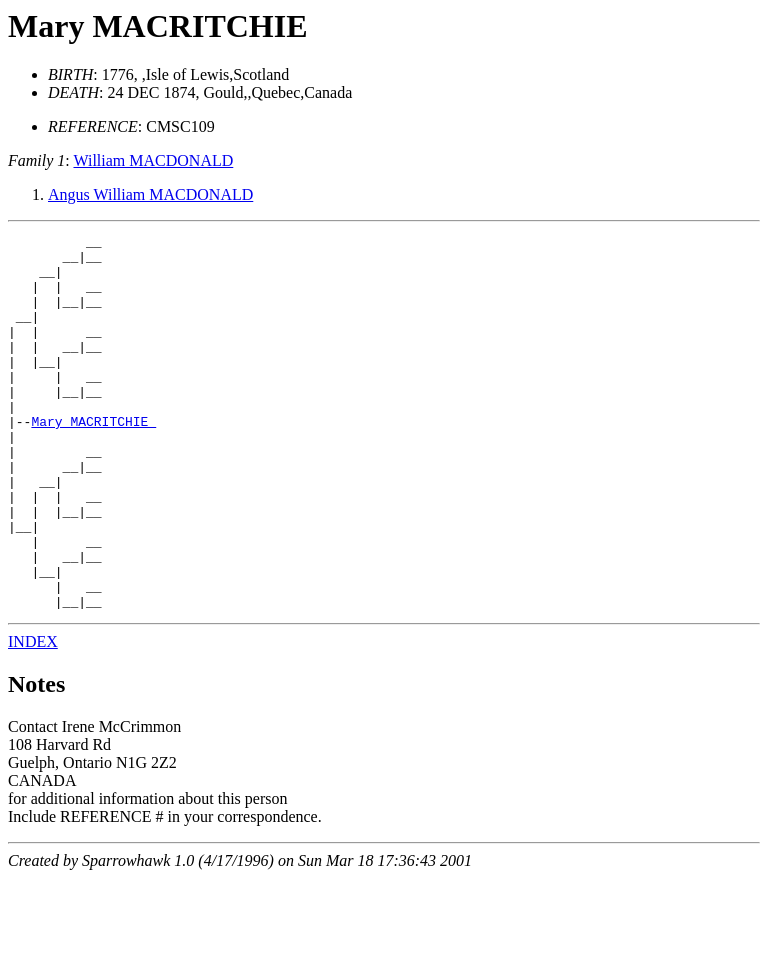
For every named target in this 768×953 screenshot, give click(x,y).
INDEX (33, 716)
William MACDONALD (153, 160)
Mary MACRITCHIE (158, 26)
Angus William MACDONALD (150, 194)
